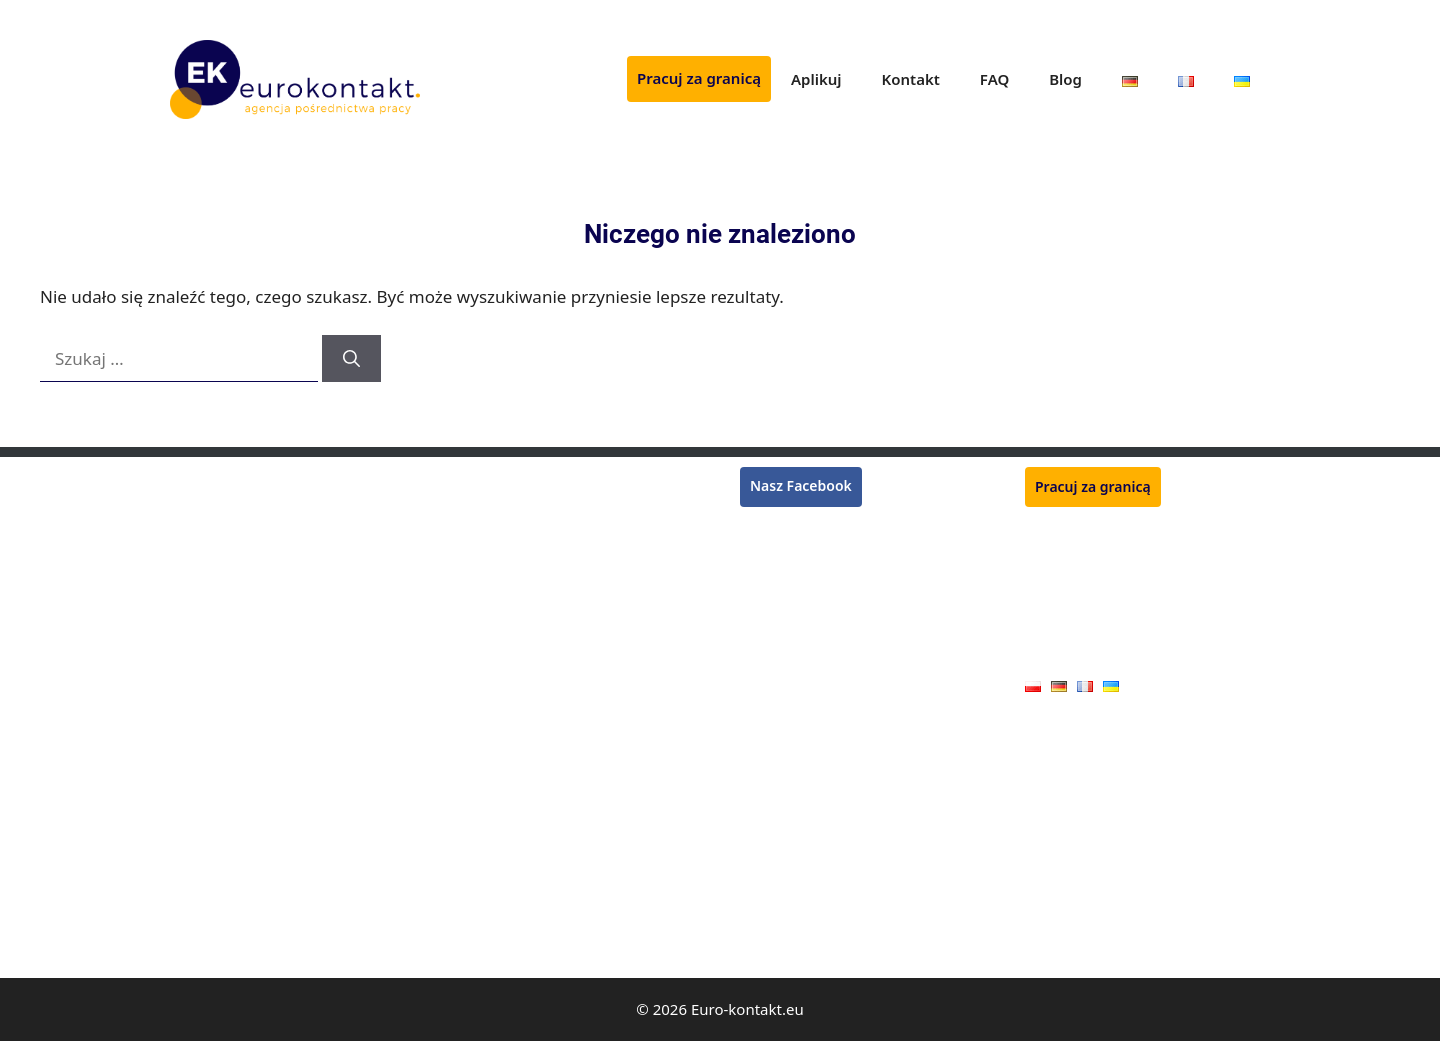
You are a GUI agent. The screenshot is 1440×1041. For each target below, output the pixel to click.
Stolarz (192, 825)
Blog (1065, 79)
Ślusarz (478, 651)
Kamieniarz (492, 940)
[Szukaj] (351, 359)
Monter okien (499, 796)
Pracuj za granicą (699, 78)
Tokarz (476, 680)
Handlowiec (493, 912)
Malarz (192, 912)
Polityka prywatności (1092, 623)
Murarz (193, 565)
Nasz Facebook (801, 485)
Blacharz (198, 854)
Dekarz (193, 680)
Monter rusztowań (230, 478)
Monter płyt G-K (222, 883)
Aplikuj (816, 79)
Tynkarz (195, 594)
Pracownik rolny (507, 825)
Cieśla (189, 796)
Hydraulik (201, 768)
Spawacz (198, 507)
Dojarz (476, 854)
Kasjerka (198, 622)
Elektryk (196, 940)
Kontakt (911, 79)
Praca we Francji (793, 552)
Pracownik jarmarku (520, 883)
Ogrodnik (486, 536)
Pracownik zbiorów (231, 536)
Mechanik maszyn (513, 739)
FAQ (994, 79)
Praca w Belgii (785, 576)
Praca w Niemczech (803, 528)
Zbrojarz (482, 622)
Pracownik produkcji (521, 768)
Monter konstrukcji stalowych (551, 565)
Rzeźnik (479, 478)
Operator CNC (216, 739)
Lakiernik (200, 651)
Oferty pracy (1065, 654)
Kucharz (481, 594)
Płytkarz (481, 507)
